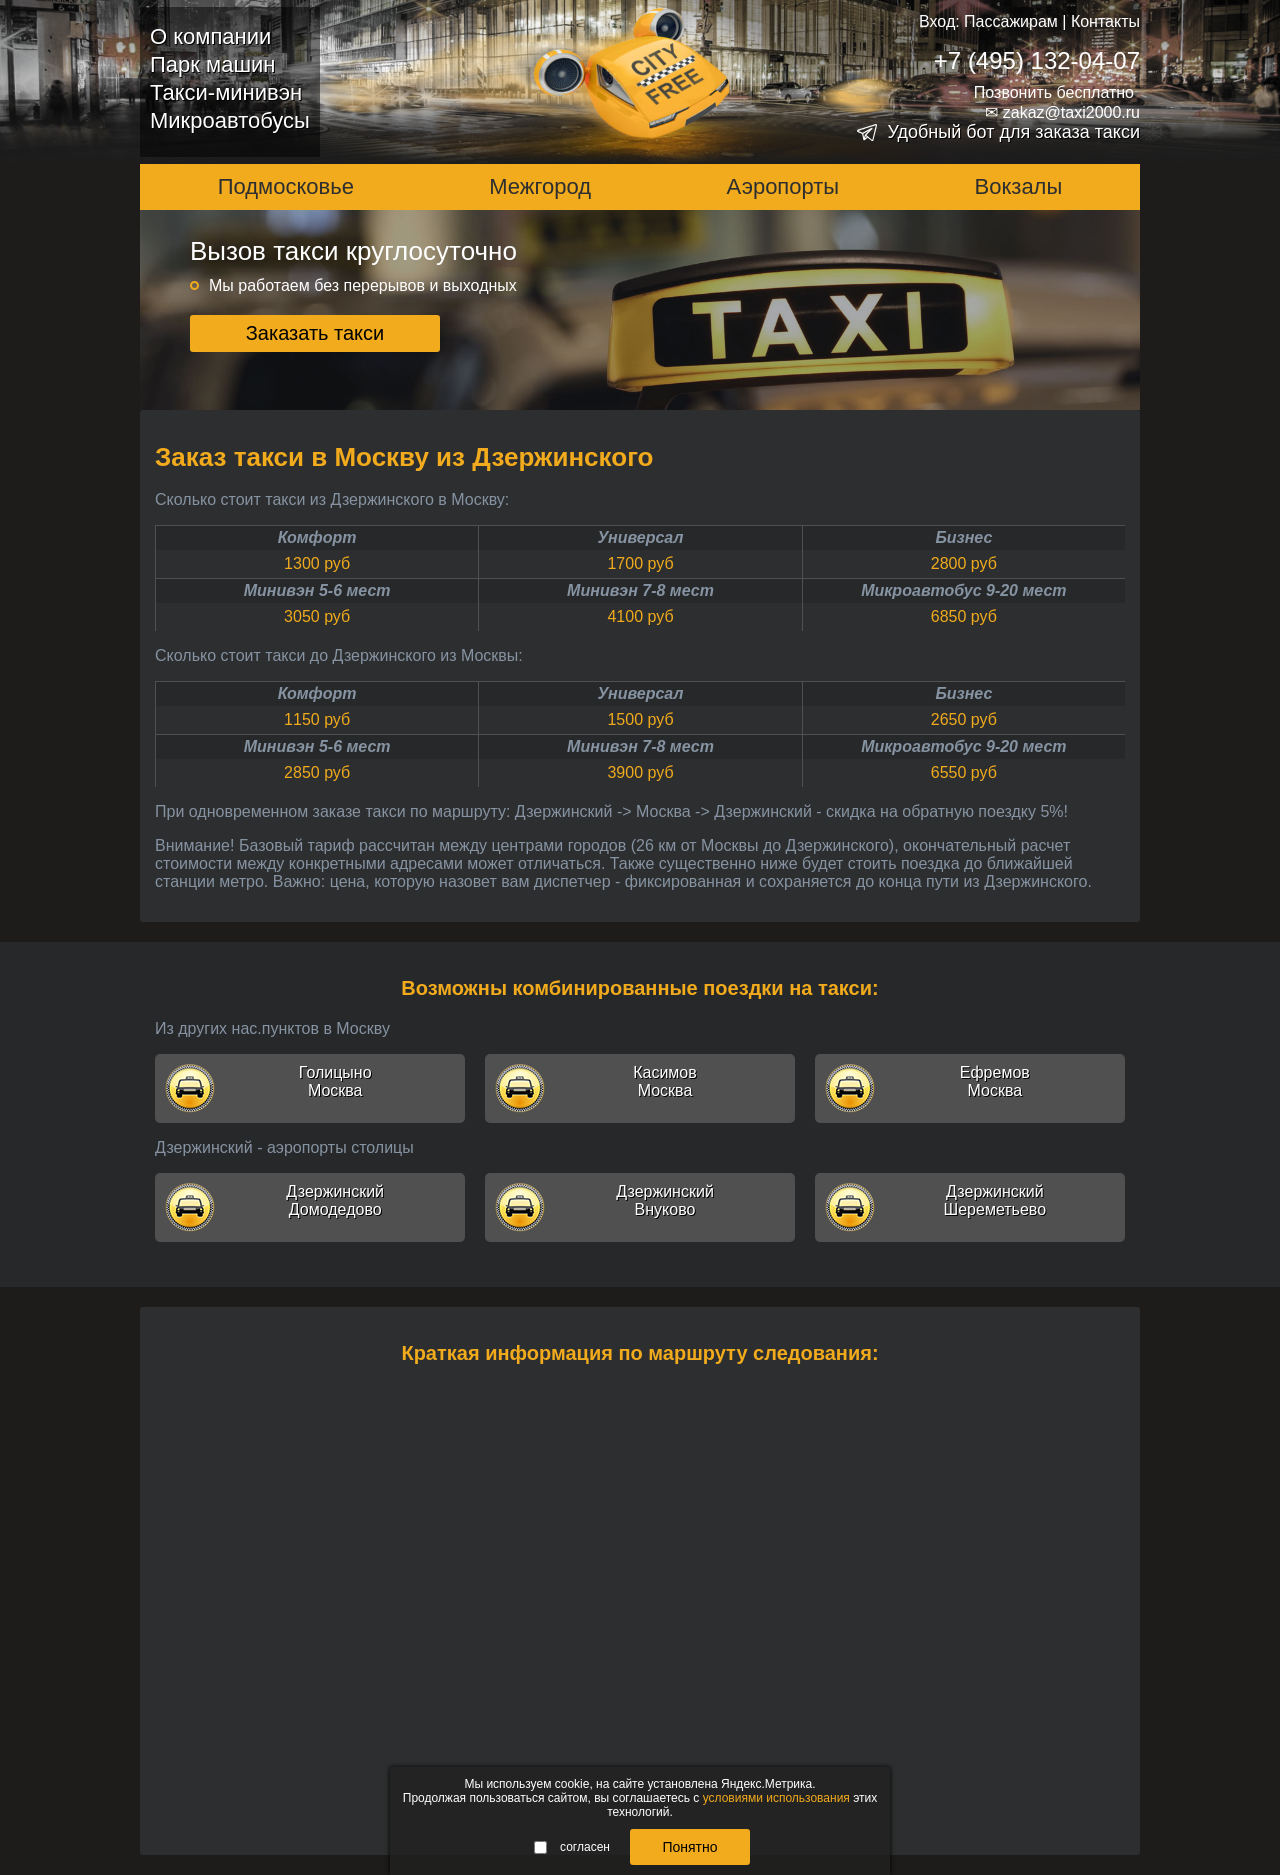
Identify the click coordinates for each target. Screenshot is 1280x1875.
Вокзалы (1019, 186)
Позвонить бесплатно (1054, 92)
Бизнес (963, 537)
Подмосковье (286, 186)
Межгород (540, 186)
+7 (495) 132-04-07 (1037, 60)
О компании (210, 36)
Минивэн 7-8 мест (640, 590)
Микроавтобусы (230, 120)
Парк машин (212, 64)
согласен (572, 1847)
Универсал (641, 537)
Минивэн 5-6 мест (317, 590)
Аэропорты (783, 186)
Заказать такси (315, 333)
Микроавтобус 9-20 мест (963, 590)
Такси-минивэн (226, 92)
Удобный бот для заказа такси (1013, 132)
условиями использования (776, 1798)
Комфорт (317, 537)
